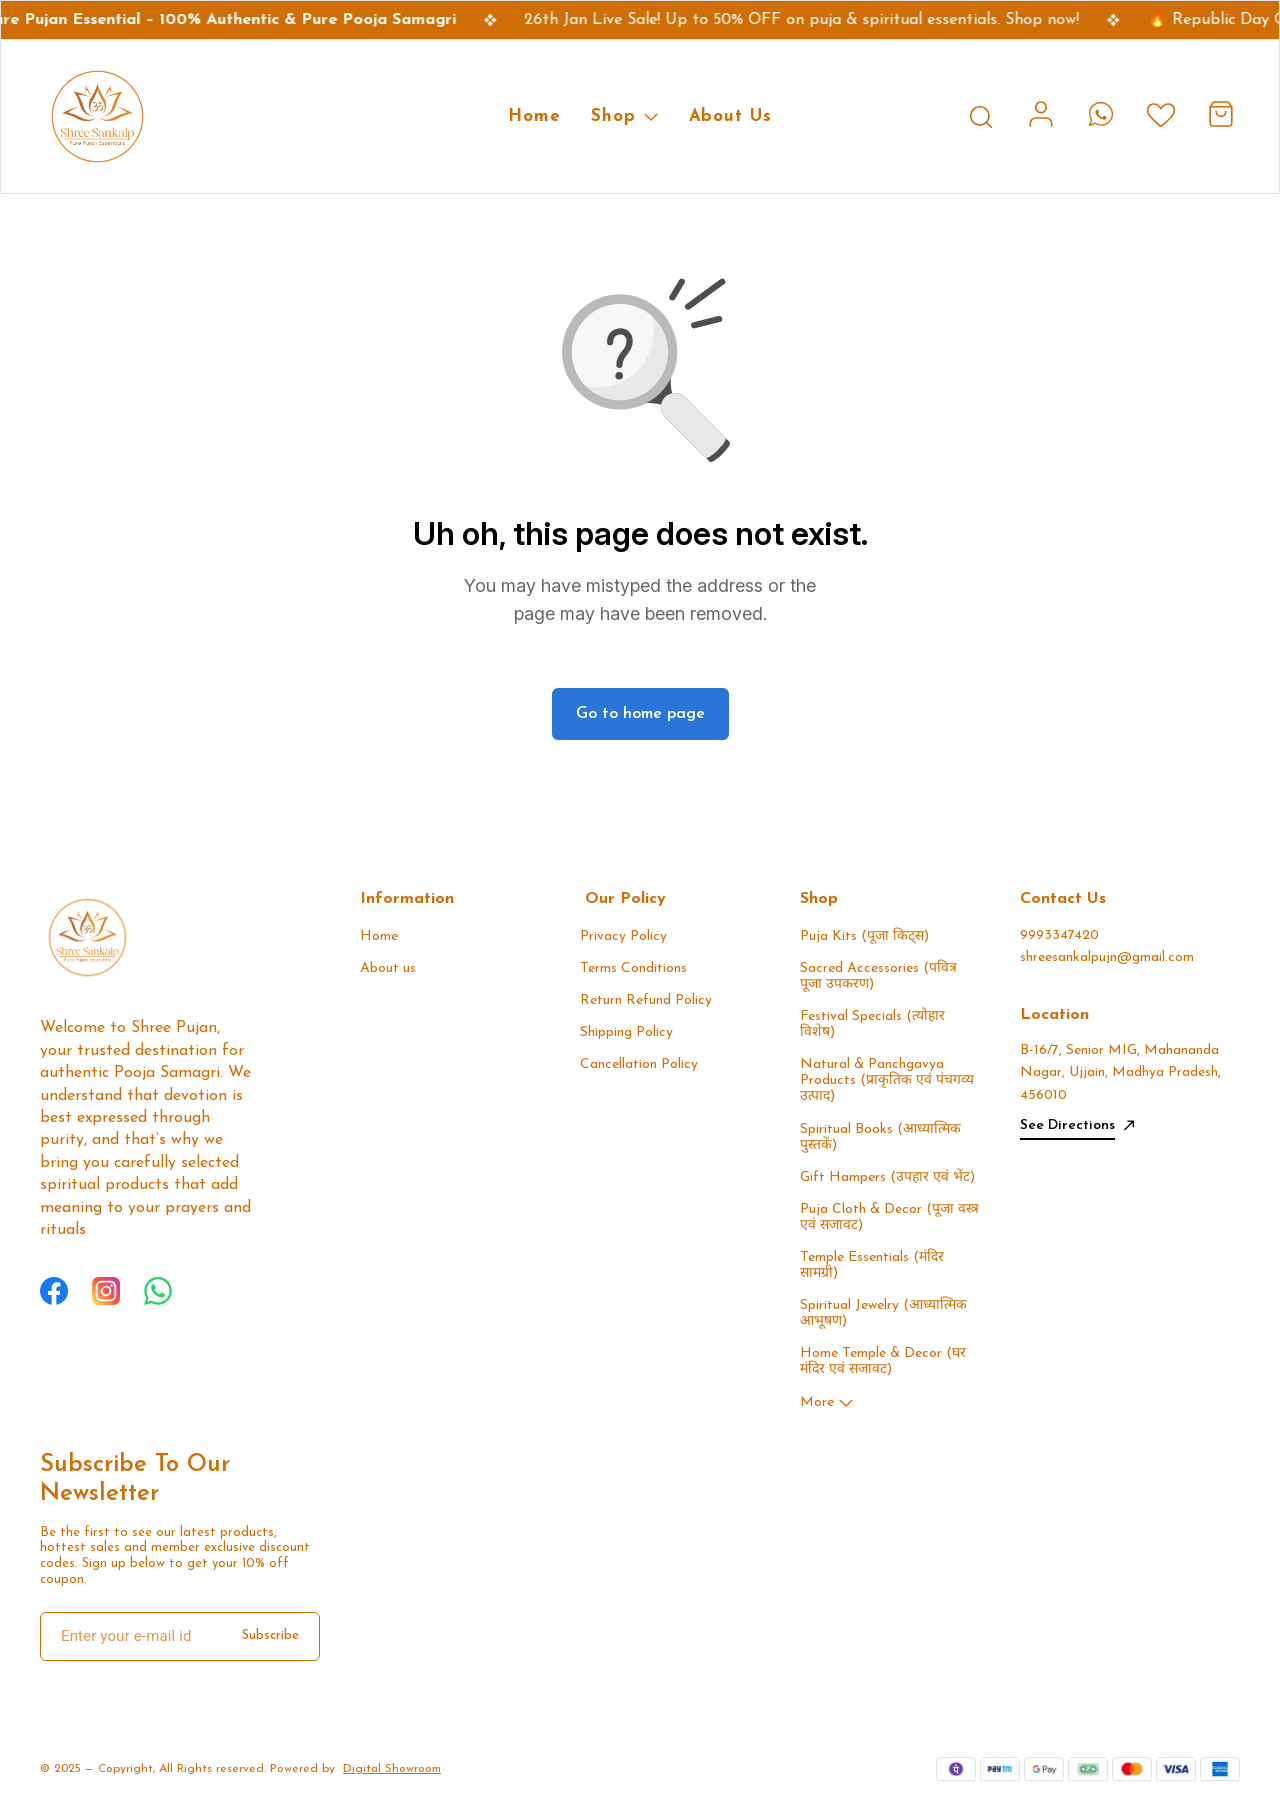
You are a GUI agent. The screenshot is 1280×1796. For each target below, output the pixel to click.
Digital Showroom (392, 1769)
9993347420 (1059, 935)
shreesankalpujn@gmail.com (1107, 957)
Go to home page (640, 714)
